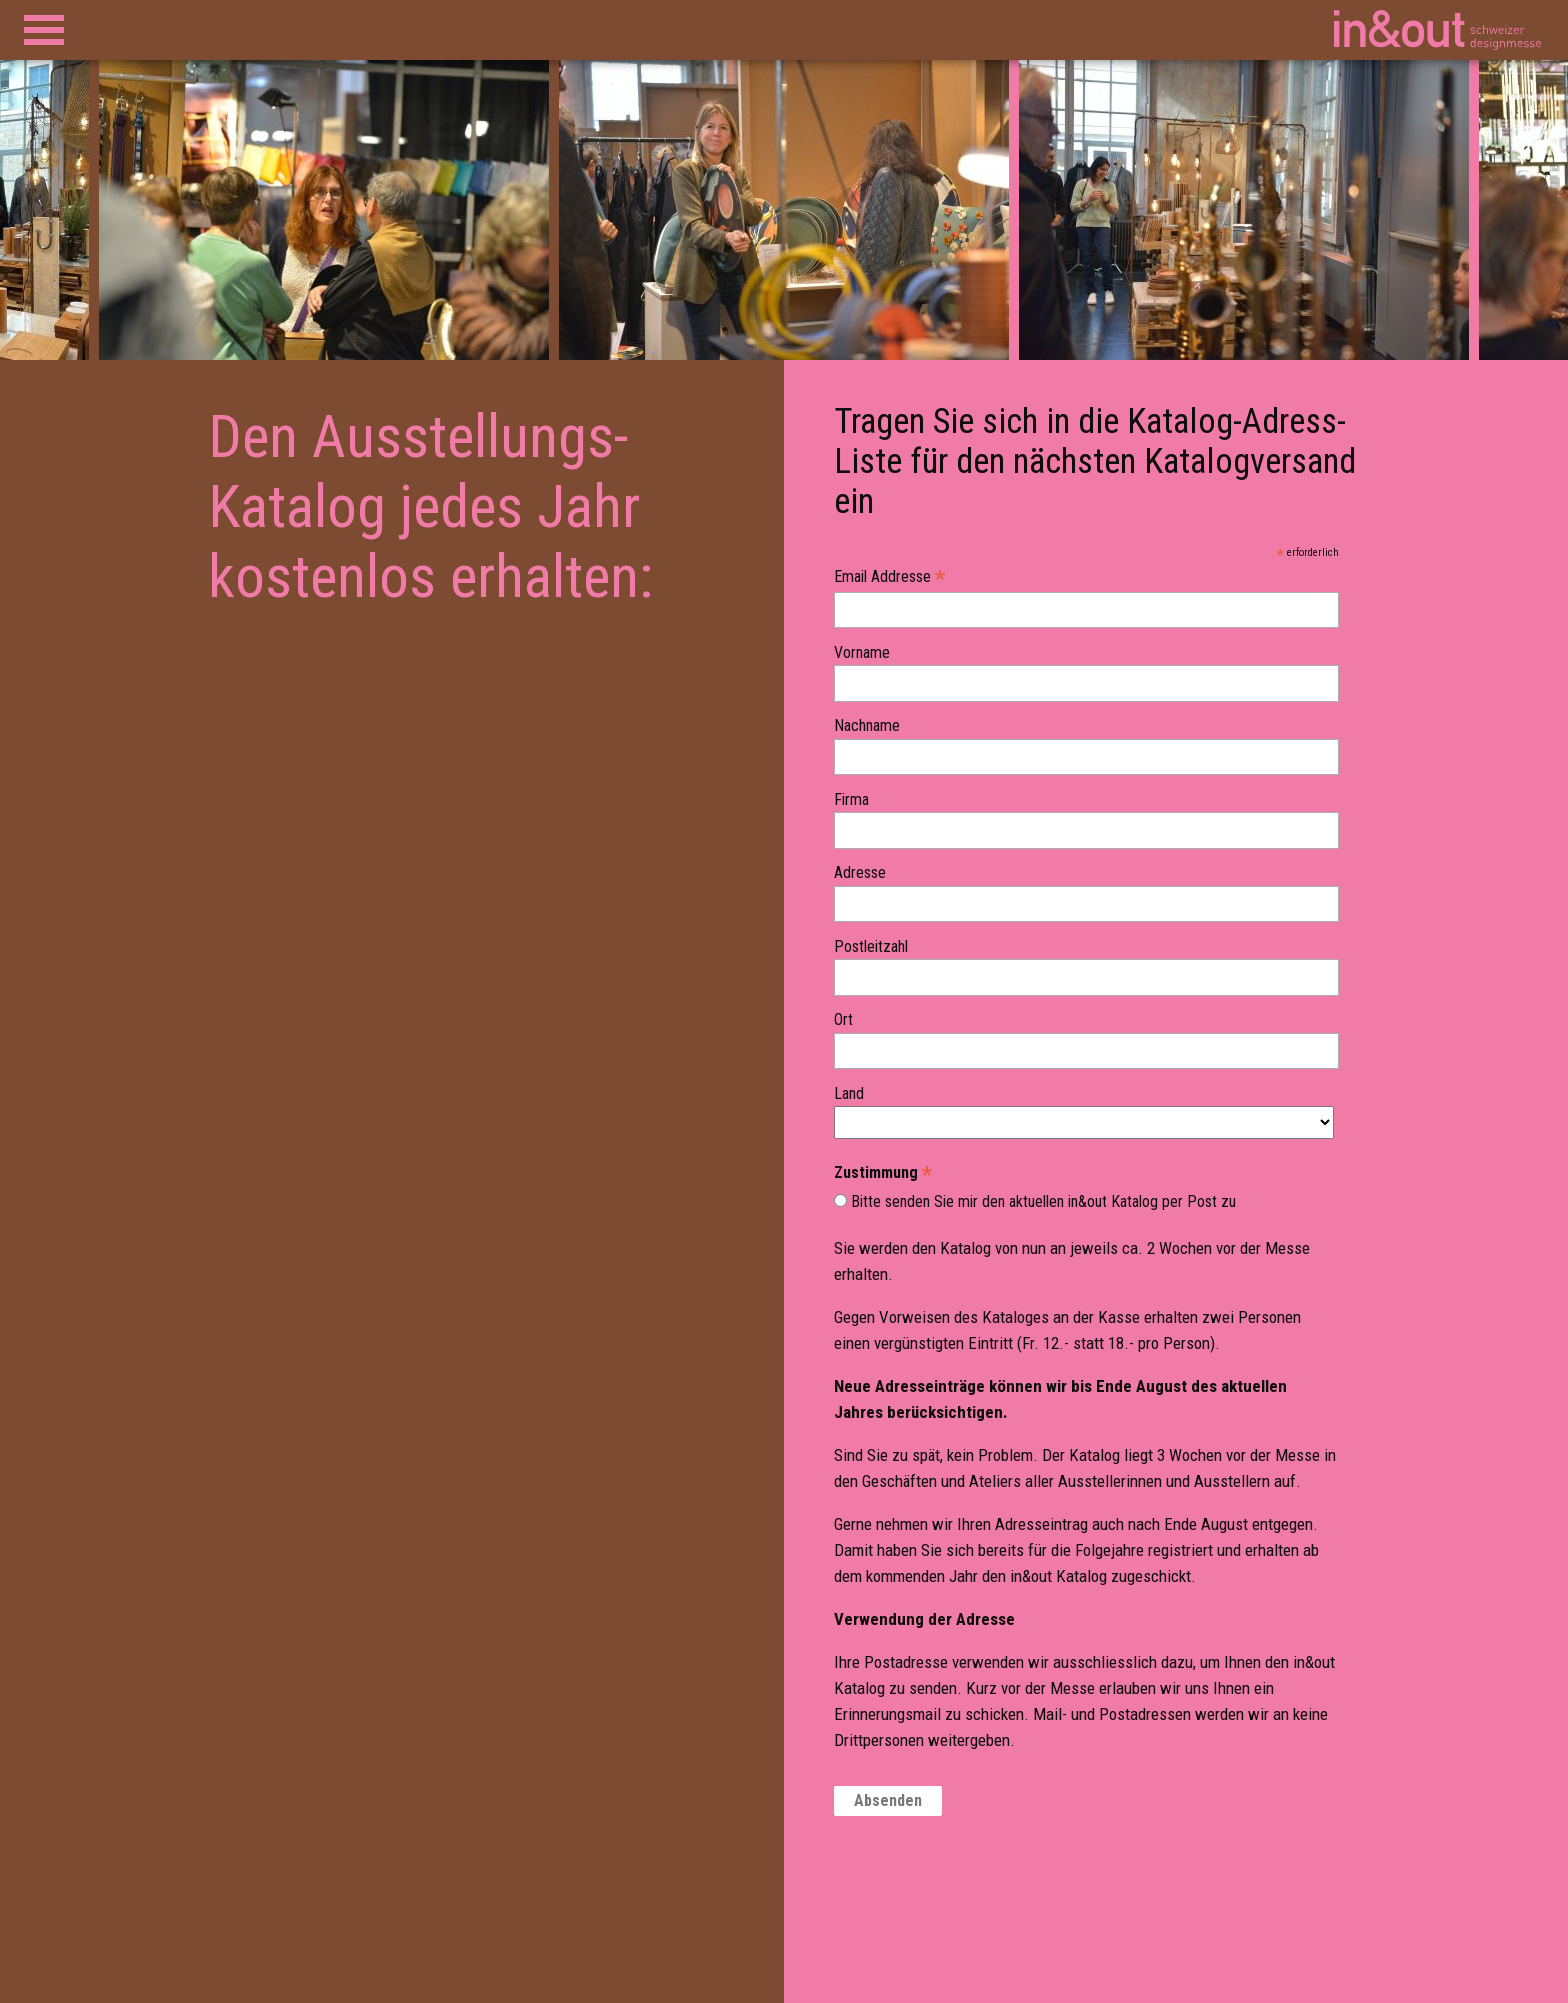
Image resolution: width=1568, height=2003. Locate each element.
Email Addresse (889, 577)
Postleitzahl (871, 947)
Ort (843, 1020)
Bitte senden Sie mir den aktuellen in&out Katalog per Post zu (1043, 1201)
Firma (851, 800)
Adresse (860, 873)
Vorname (862, 653)
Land (849, 1094)
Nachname (867, 726)
